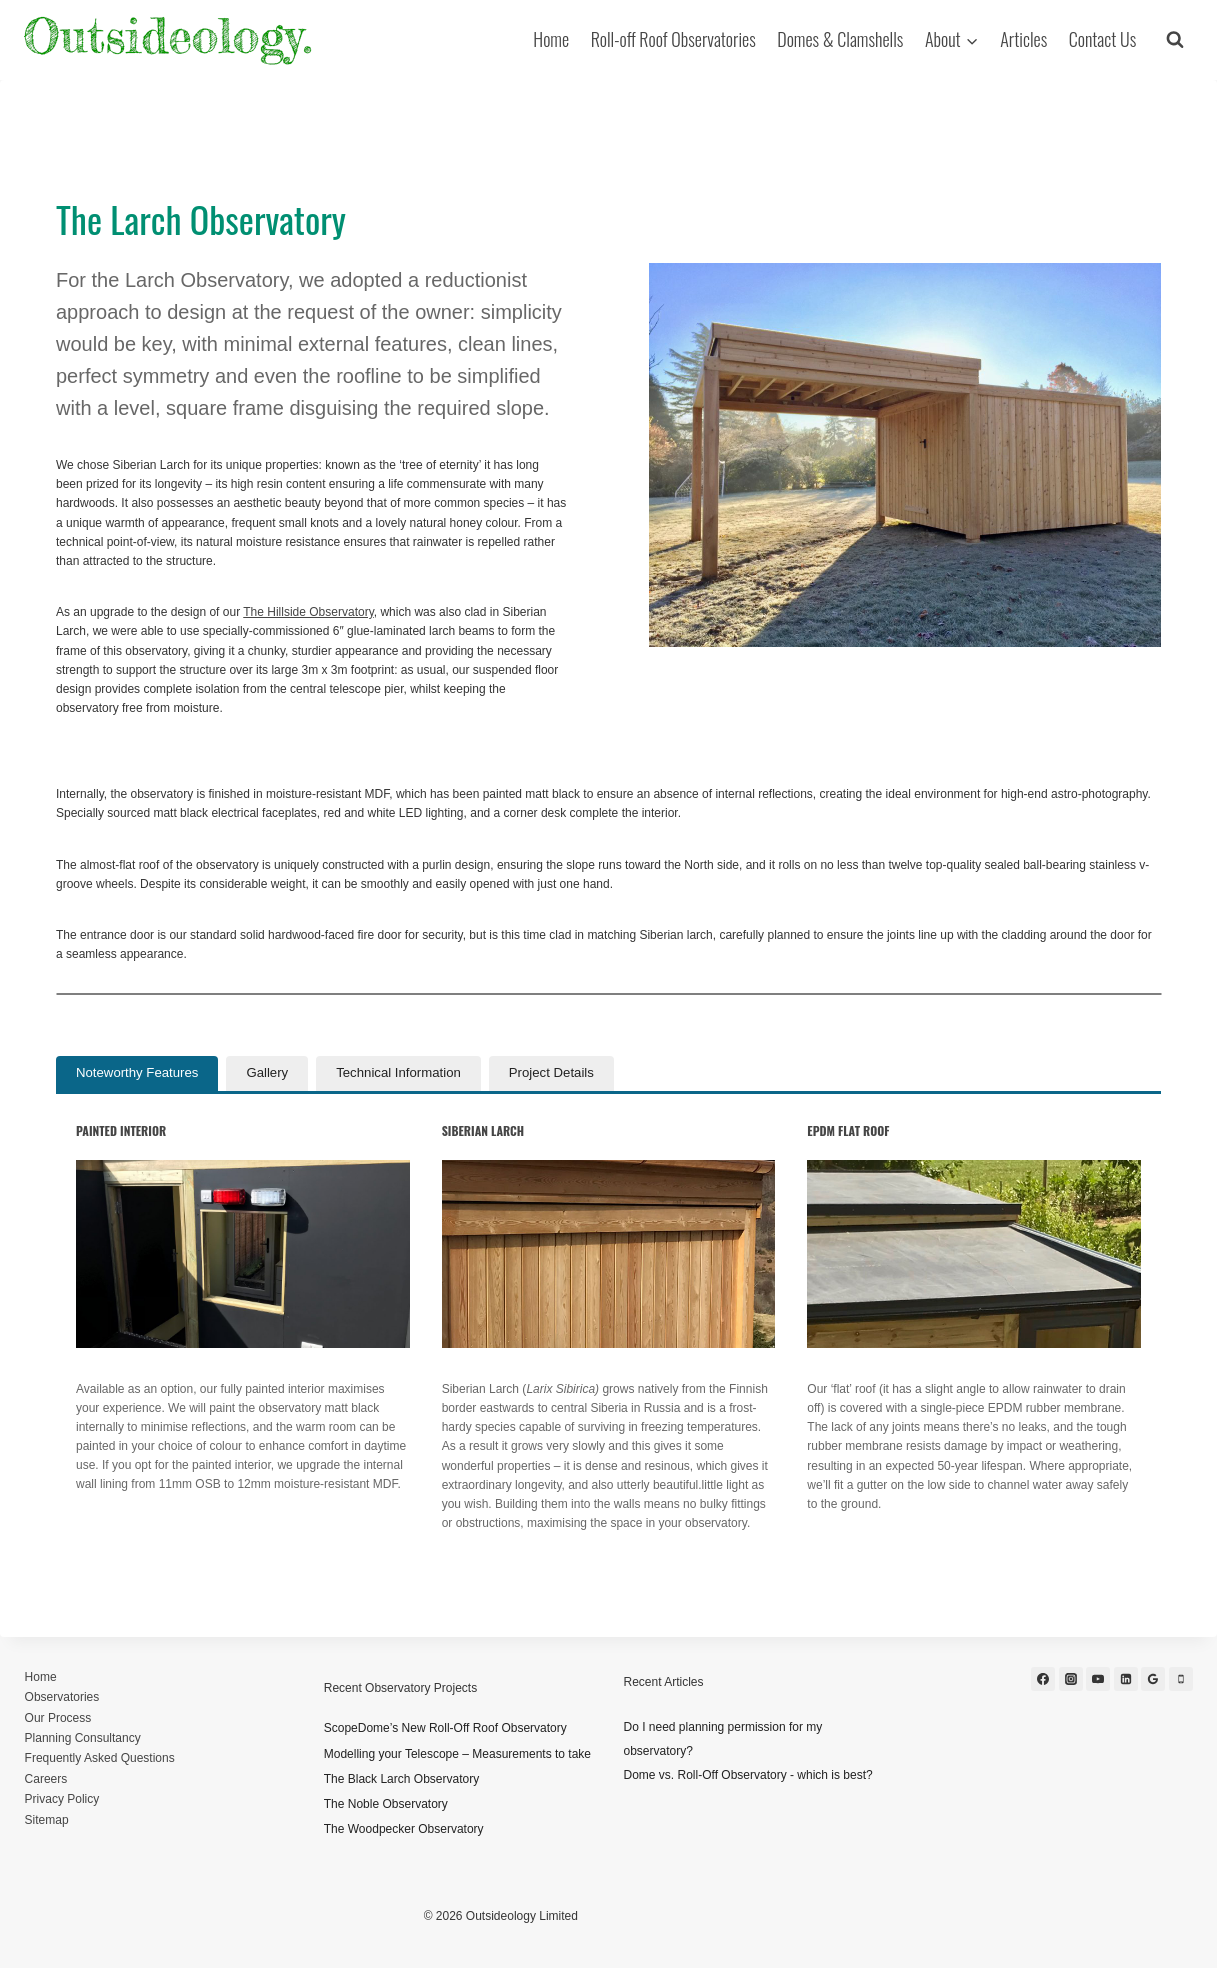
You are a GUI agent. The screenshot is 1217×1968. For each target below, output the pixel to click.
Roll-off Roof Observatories (673, 39)
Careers (46, 1779)
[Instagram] (1071, 1679)
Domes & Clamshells (840, 39)
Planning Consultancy (83, 1738)
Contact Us (1102, 39)
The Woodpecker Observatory (404, 1829)
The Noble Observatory (386, 1804)
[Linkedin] (1126, 1679)
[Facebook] (1043, 1679)
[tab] (137, 1073)
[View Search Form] (1175, 40)
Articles (1023, 39)
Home (551, 39)
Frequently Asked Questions (100, 1758)
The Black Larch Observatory (401, 1779)
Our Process (58, 1718)
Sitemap (47, 1820)
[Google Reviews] (1153, 1679)
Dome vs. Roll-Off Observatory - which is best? (748, 1775)
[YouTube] (1098, 1679)
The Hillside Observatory (308, 612)
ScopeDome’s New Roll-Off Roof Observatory (445, 1728)
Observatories (62, 1697)
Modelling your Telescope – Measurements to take (457, 1754)
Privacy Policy (62, 1799)
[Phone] (1181, 1679)
